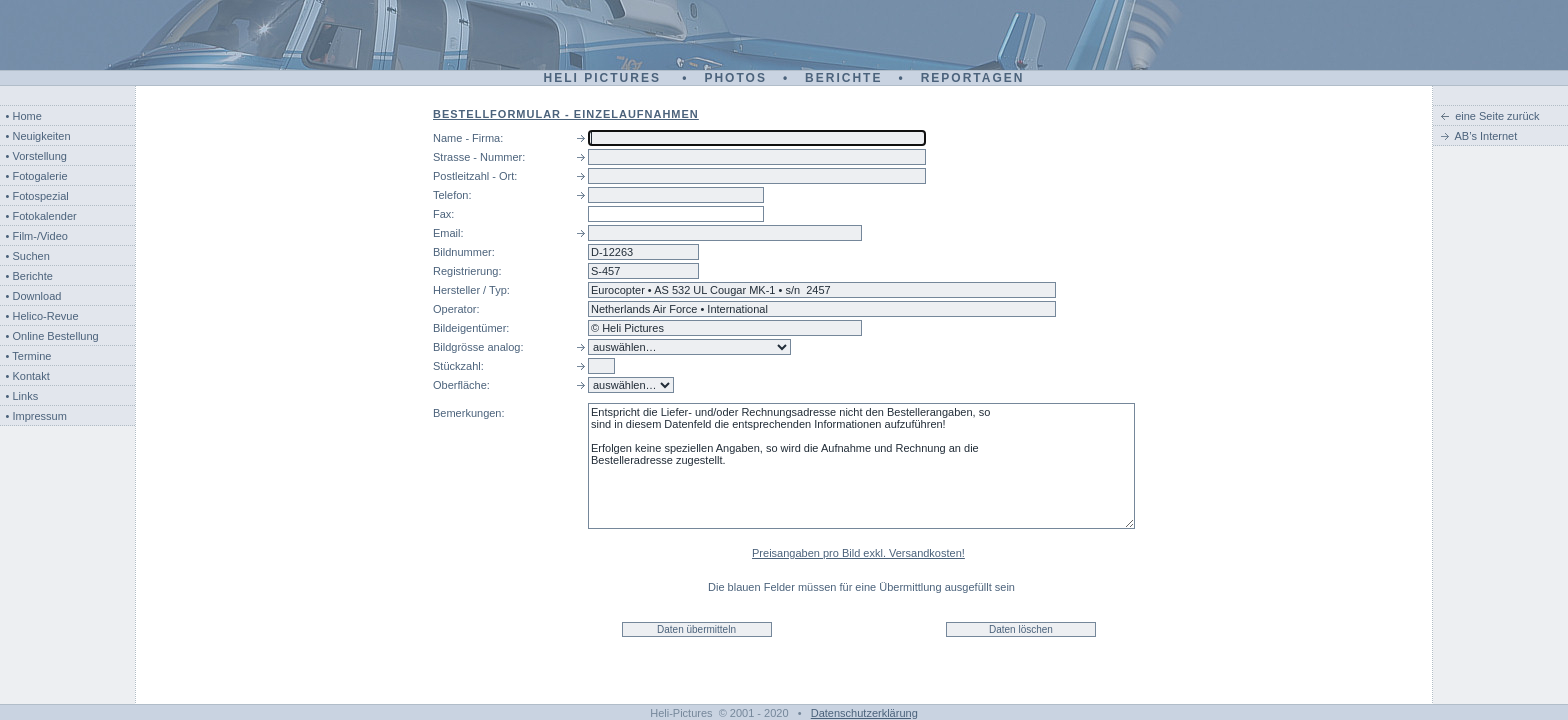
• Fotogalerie (37, 176)
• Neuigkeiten (38, 136)
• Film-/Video (37, 236)
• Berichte (29, 276)
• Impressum (36, 416)
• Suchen (28, 256)
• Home (24, 116)
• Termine (29, 356)
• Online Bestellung (52, 336)
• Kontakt (28, 376)
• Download (34, 296)
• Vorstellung (36, 156)
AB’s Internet (1486, 136)
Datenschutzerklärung (864, 713)
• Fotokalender (41, 216)
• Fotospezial (37, 196)
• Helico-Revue (42, 316)
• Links (22, 396)
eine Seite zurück (1497, 116)
